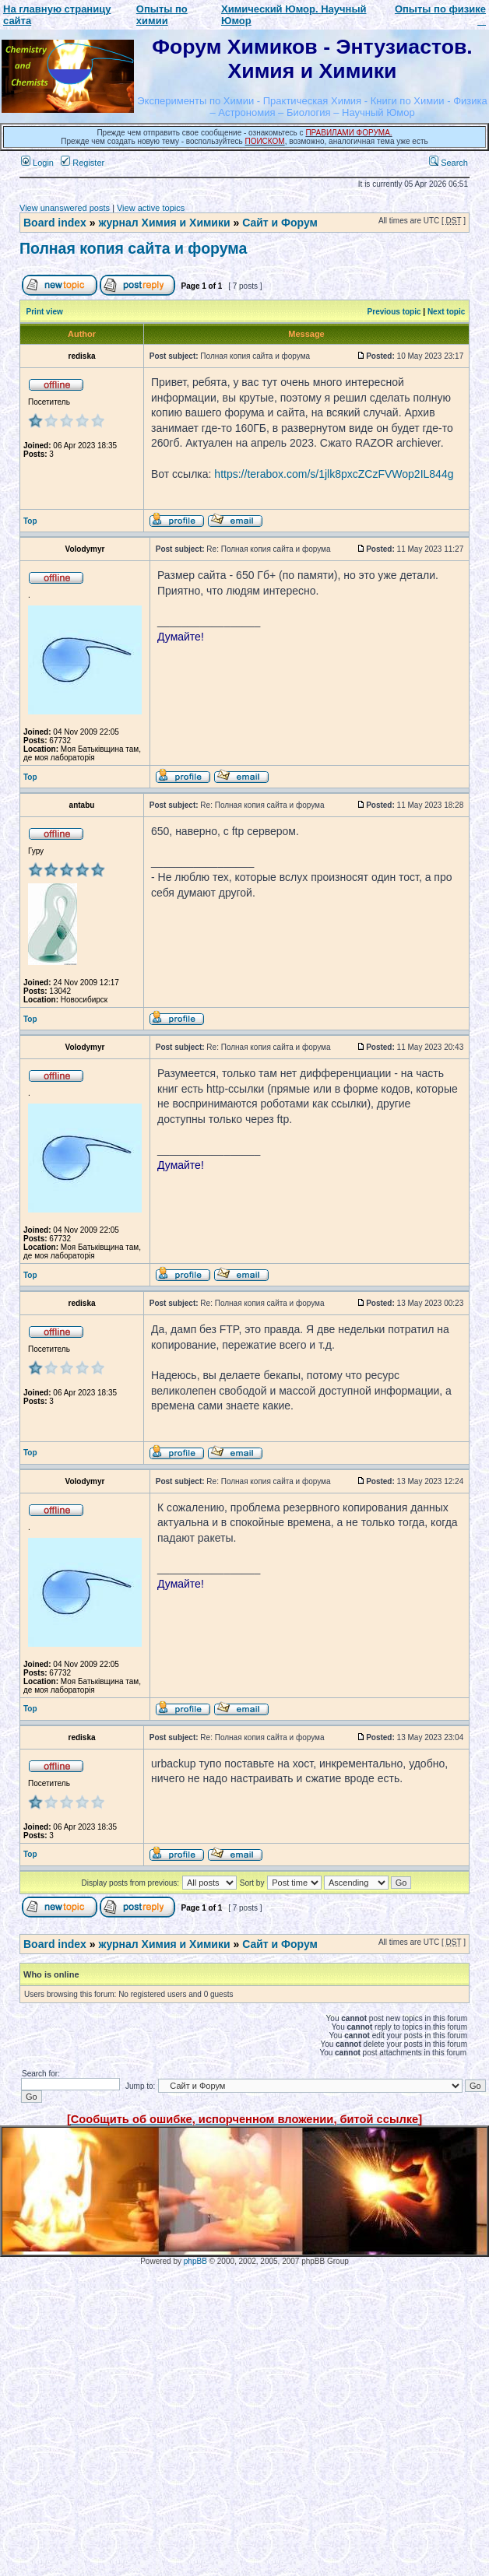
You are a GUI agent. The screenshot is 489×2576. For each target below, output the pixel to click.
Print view (44, 311)
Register (82, 162)
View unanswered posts (64, 207)
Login (37, 162)
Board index (54, 222)
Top (30, 521)
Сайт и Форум (280, 222)
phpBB (195, 2261)
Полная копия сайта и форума (133, 248)
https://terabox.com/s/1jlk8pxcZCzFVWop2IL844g (333, 474)
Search (448, 162)
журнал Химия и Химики (164, 222)
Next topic (446, 311)
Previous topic (394, 311)
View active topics (151, 207)
